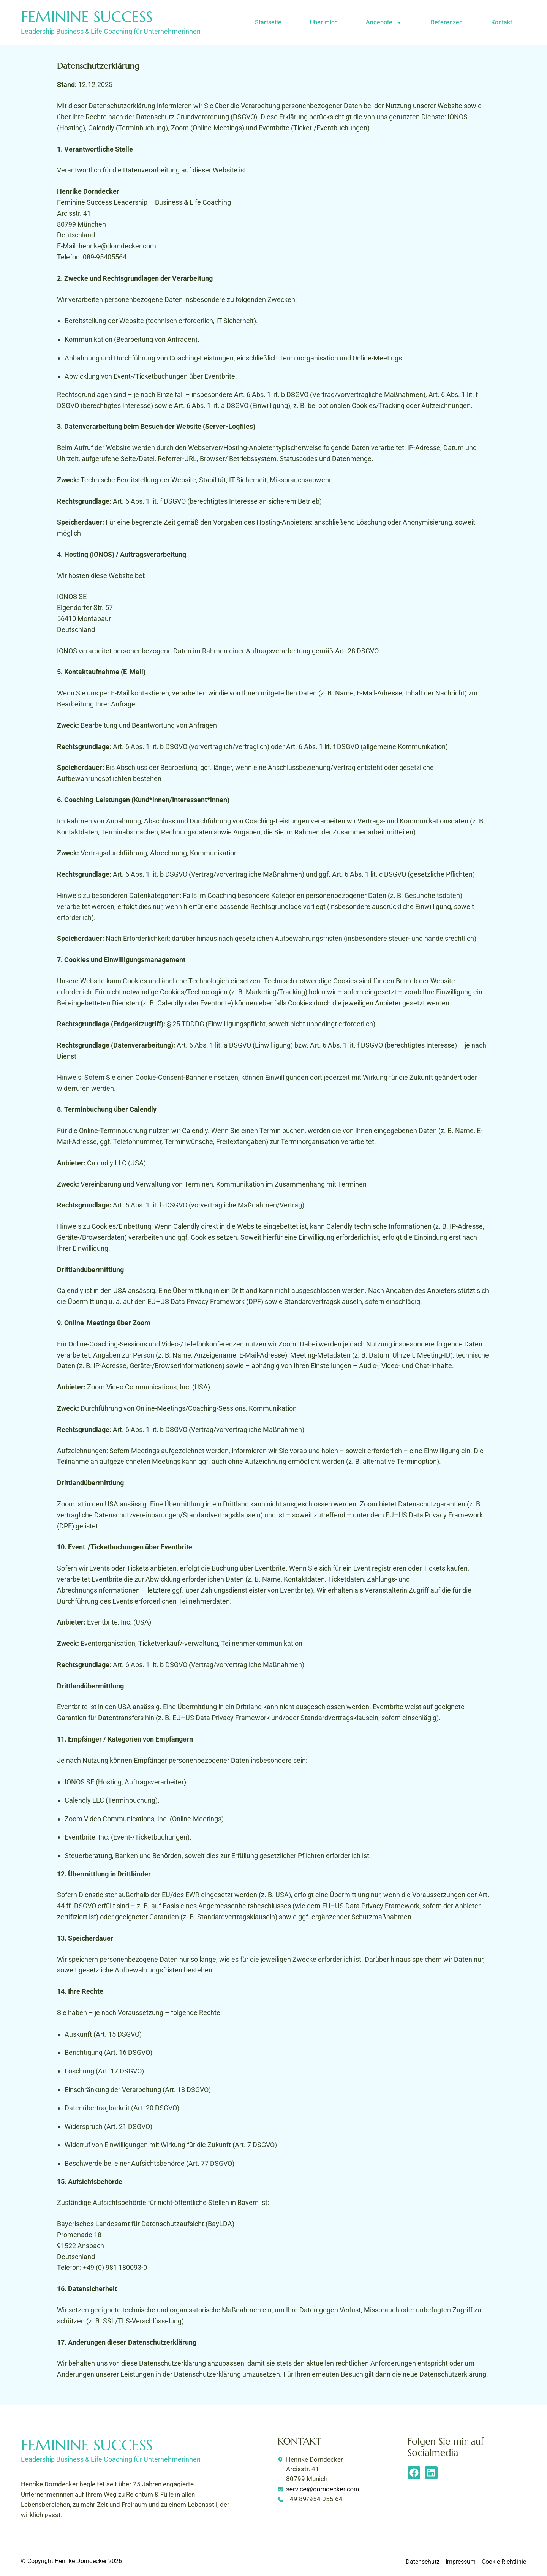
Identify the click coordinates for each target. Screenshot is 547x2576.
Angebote (384, 22)
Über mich (324, 22)
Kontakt (501, 22)
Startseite (268, 22)
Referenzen (447, 22)
